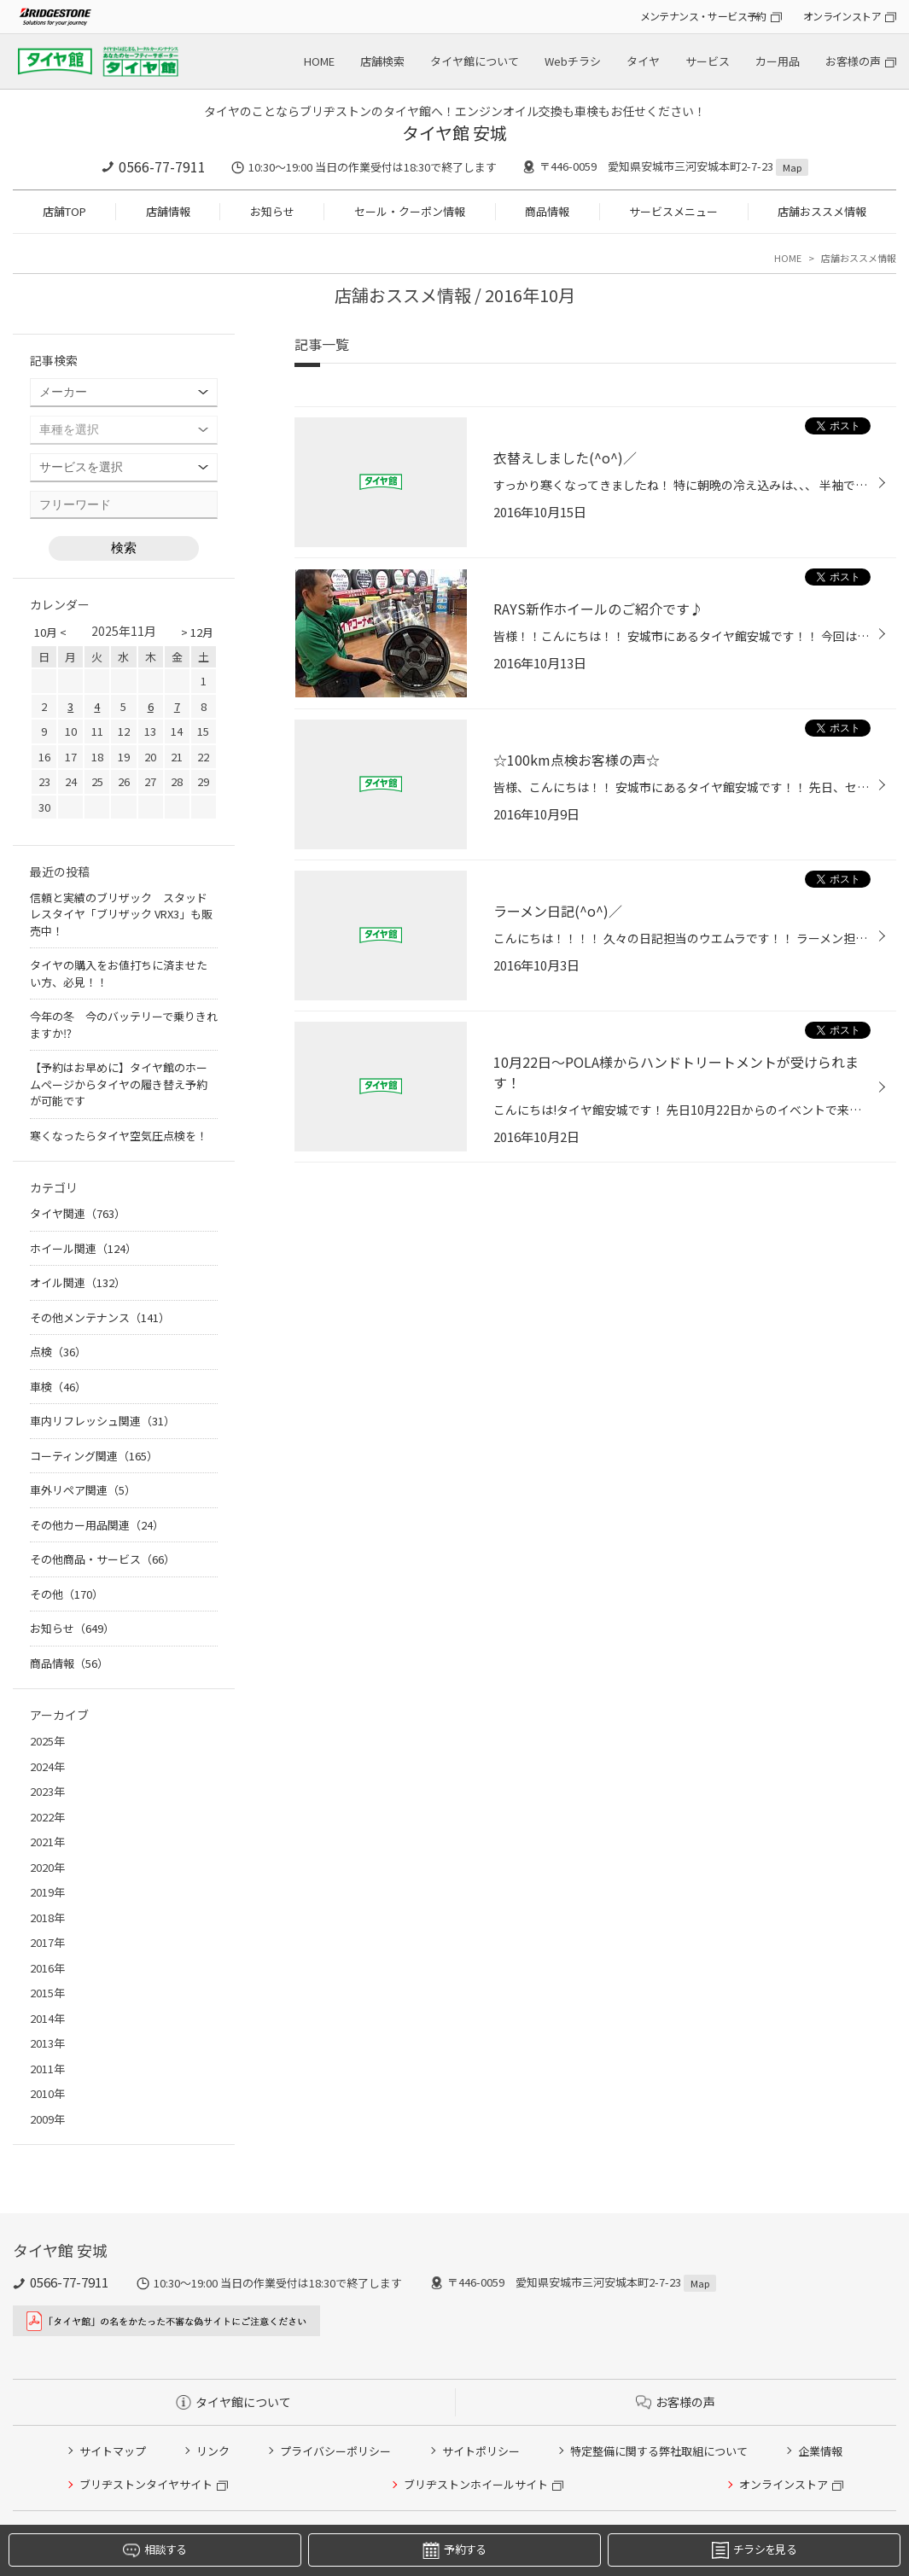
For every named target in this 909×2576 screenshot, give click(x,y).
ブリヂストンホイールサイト (476, 2484)
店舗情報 (168, 211)
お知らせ (272, 211)
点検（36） (58, 1351)
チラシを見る (754, 2550)
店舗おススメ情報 (822, 211)
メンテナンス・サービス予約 (703, 16)
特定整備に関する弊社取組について (659, 2451)
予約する (454, 2550)
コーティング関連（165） (94, 1456)
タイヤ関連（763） (77, 1213)
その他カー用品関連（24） (97, 1525)
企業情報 (820, 2451)
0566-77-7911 (162, 166)
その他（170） (66, 1594)
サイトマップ (112, 2451)
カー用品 (777, 61)
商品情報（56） (69, 1663)
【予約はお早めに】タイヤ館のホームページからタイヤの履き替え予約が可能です (118, 1084)
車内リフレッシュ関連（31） (102, 1421)
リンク (213, 2451)
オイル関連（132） (77, 1282)
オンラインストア (842, 16)
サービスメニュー (673, 211)
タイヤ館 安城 (454, 132)
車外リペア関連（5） (83, 1490)
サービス (707, 61)
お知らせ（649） (72, 1628)
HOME (319, 61)
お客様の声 (853, 61)
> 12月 (197, 632)
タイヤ (643, 61)
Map (792, 167)
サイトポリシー (481, 2451)
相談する (154, 2550)
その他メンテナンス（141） (100, 1317)
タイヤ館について (474, 61)
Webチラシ (573, 61)
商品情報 (547, 211)
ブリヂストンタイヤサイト (146, 2484)
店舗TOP (64, 211)
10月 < (50, 632)
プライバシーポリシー (335, 2451)
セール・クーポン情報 (409, 211)
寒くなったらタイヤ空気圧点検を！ (118, 1136)
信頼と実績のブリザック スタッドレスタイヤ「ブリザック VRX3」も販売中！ (121, 914)
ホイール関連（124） (83, 1248)
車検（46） (58, 1386)
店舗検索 (382, 61)
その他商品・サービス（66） (102, 1559)
